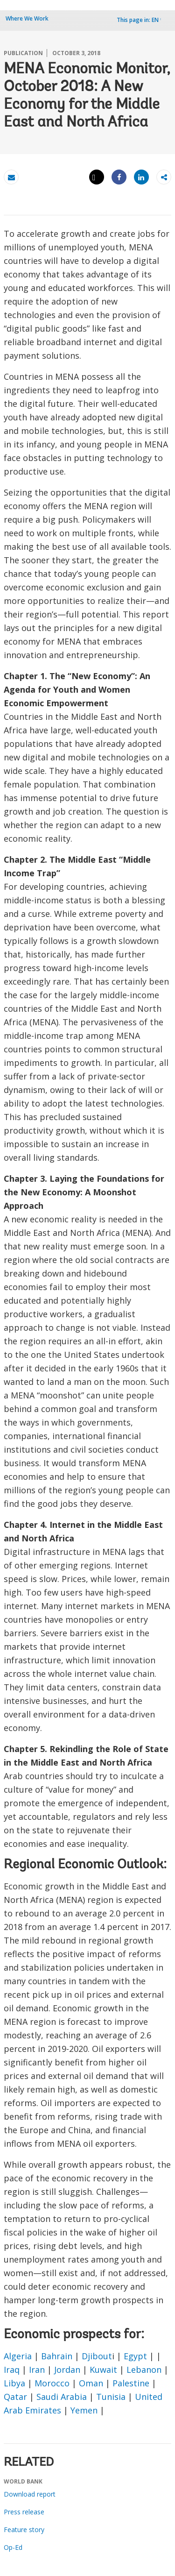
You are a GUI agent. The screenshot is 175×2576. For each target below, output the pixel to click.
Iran (37, 2369)
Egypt (135, 2356)
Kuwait (103, 2369)
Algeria (18, 2356)
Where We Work (27, 18)
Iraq (12, 2369)
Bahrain (56, 2356)
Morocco (52, 2383)
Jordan (67, 2369)
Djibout (97, 2356)
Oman (91, 2383)
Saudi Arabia (61, 2396)
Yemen (84, 2410)
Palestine (130, 2383)
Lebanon (143, 2369)
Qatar (15, 2396)
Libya (14, 2383)
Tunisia (111, 2396)
